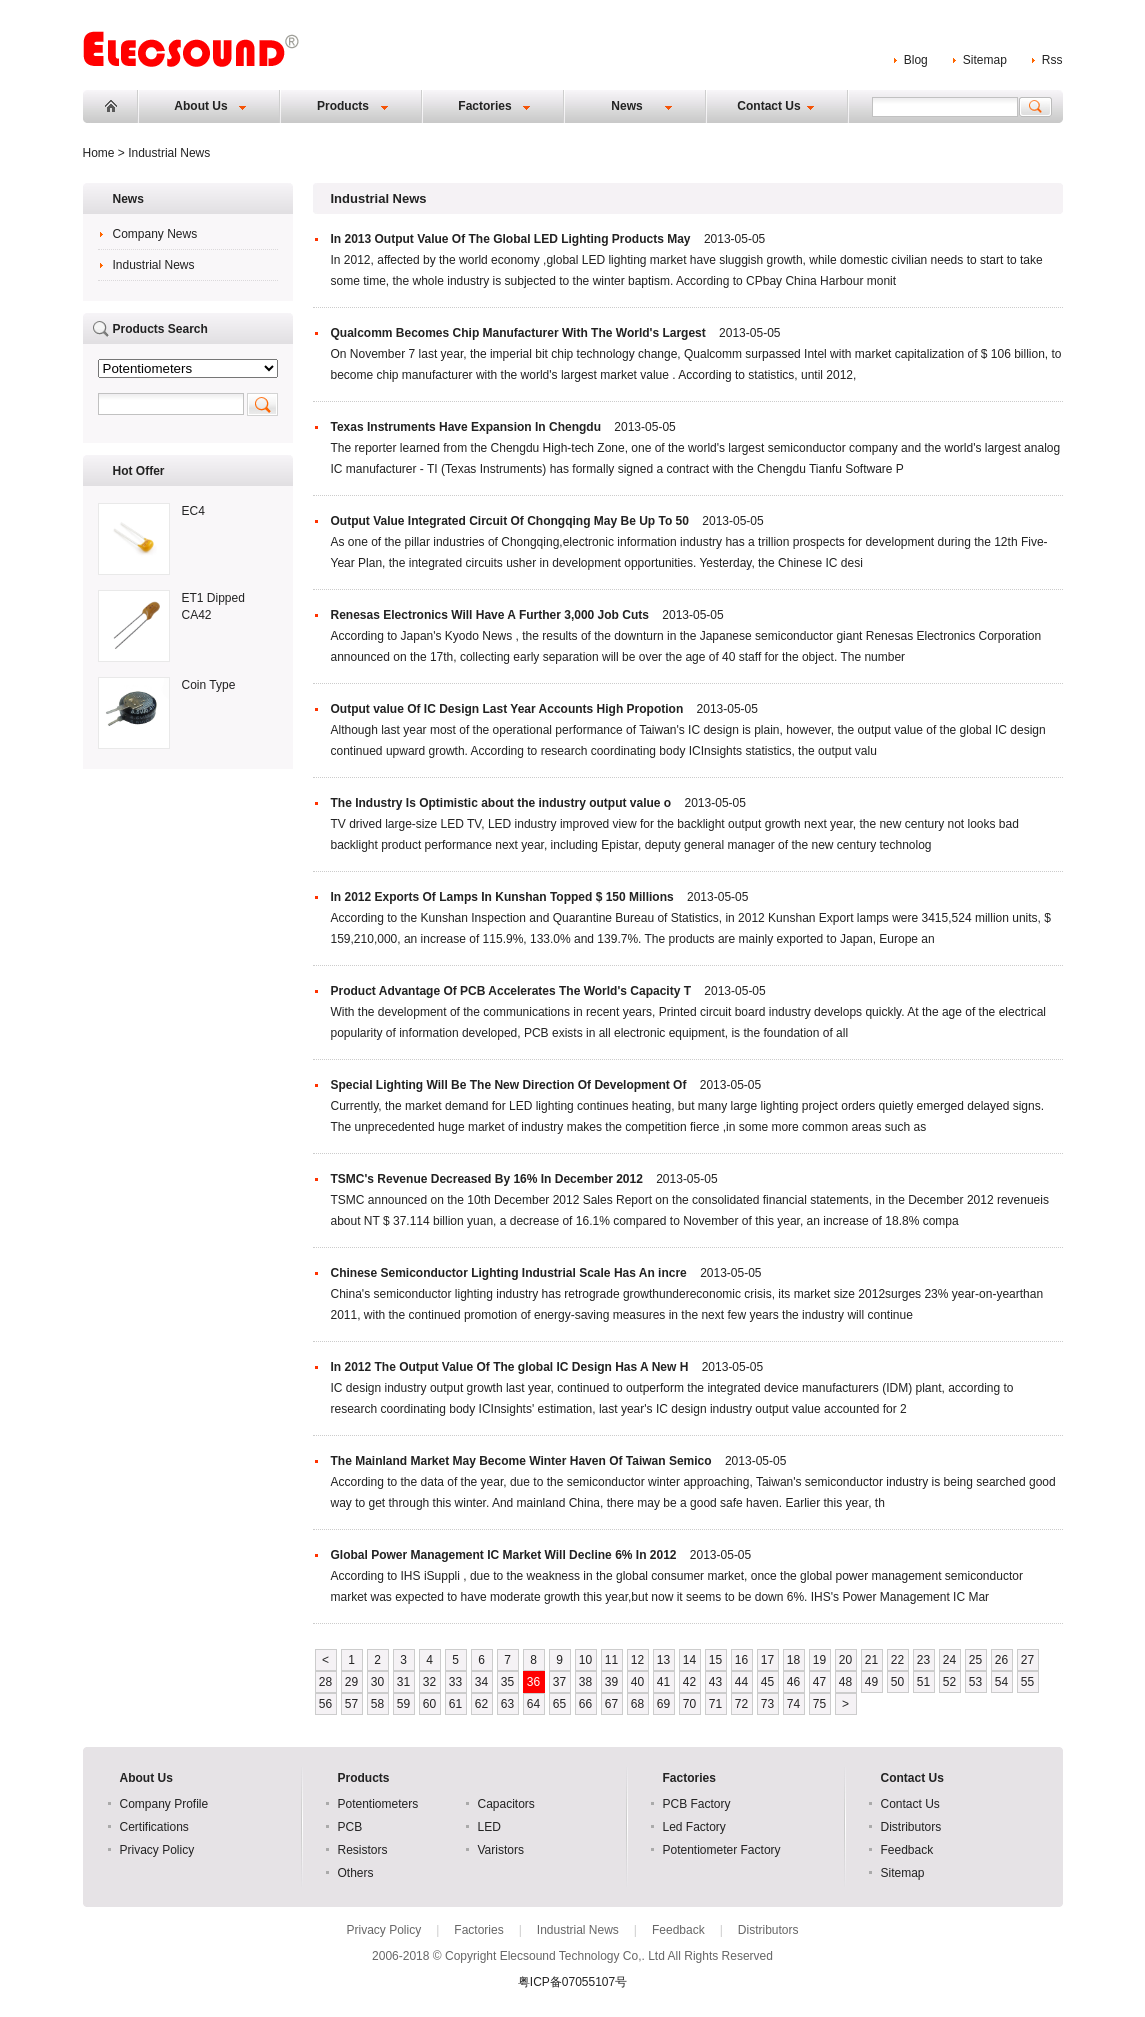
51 (923, 1682)
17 (767, 1660)
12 (637, 1660)
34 (481, 1682)
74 (793, 1704)
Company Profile (164, 1804)
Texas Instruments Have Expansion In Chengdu (466, 427)
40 (637, 1682)
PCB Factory (697, 1804)
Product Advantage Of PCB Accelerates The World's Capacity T (511, 991)
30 (377, 1682)
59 (403, 1704)
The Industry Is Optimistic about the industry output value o (501, 803)
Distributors (911, 1827)
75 (819, 1704)
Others (356, 1873)
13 (663, 1660)
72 (741, 1704)
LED (489, 1827)
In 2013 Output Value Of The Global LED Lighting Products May (511, 239)
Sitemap (985, 60)
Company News (155, 234)
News (626, 106)
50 (897, 1682)
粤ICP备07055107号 (572, 1982)
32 (429, 1682)
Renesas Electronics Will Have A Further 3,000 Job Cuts (490, 615)
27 (1027, 1660)
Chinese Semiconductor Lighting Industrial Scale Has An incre (509, 1273)
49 (871, 1682)
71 (715, 1704)
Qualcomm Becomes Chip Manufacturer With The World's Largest (518, 333)
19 (819, 1660)
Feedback (907, 1850)
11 (611, 1660)
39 (611, 1682)
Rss (1052, 60)
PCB (350, 1827)
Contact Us (768, 106)
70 (689, 1704)
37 (559, 1682)
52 (949, 1682)
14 (689, 1660)
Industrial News (154, 265)
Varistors (501, 1850)
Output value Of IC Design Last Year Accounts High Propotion (507, 709)
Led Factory (694, 1827)
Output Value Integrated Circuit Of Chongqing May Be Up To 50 (510, 521)
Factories (484, 106)
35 (507, 1682)
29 (351, 1682)
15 (715, 1660)
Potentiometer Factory (722, 1850)
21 (871, 1660)
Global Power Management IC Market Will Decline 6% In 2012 (504, 1555)
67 (611, 1704)
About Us (200, 106)
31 (403, 1682)
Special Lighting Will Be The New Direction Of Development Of (509, 1085)
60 (429, 1704)
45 (767, 1682)
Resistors (363, 1850)
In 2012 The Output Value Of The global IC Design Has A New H (510, 1367)
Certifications (154, 1827)
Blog (916, 60)
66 (585, 1704)
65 (559, 1704)
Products (343, 106)
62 (481, 1704)
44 (741, 1682)
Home (111, 106)
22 (897, 1660)
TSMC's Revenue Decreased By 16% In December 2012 (487, 1179)
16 (741, 1660)
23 (923, 1660)
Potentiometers (378, 1804)
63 (507, 1704)
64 (533, 1704)
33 (455, 1682)
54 (1001, 1682)
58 (377, 1704)
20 (845, 1660)
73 (767, 1704)
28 (325, 1682)
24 (949, 1660)
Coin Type (209, 685)
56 (325, 1704)
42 (689, 1682)
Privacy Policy (157, 1850)
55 (1027, 1682)
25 (975, 1660)
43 (715, 1682)
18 (793, 1660)
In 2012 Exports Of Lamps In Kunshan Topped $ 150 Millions (502, 897)
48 (845, 1682)
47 (819, 1682)
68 (637, 1704)
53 (975, 1682)
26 (1001, 1660)
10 (585, 1660)
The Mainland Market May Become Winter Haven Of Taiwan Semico (521, 1461)
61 (455, 1704)
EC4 (193, 511)
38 (585, 1682)
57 (351, 1704)
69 (663, 1704)
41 (663, 1682)
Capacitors (506, 1804)
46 (793, 1682)
